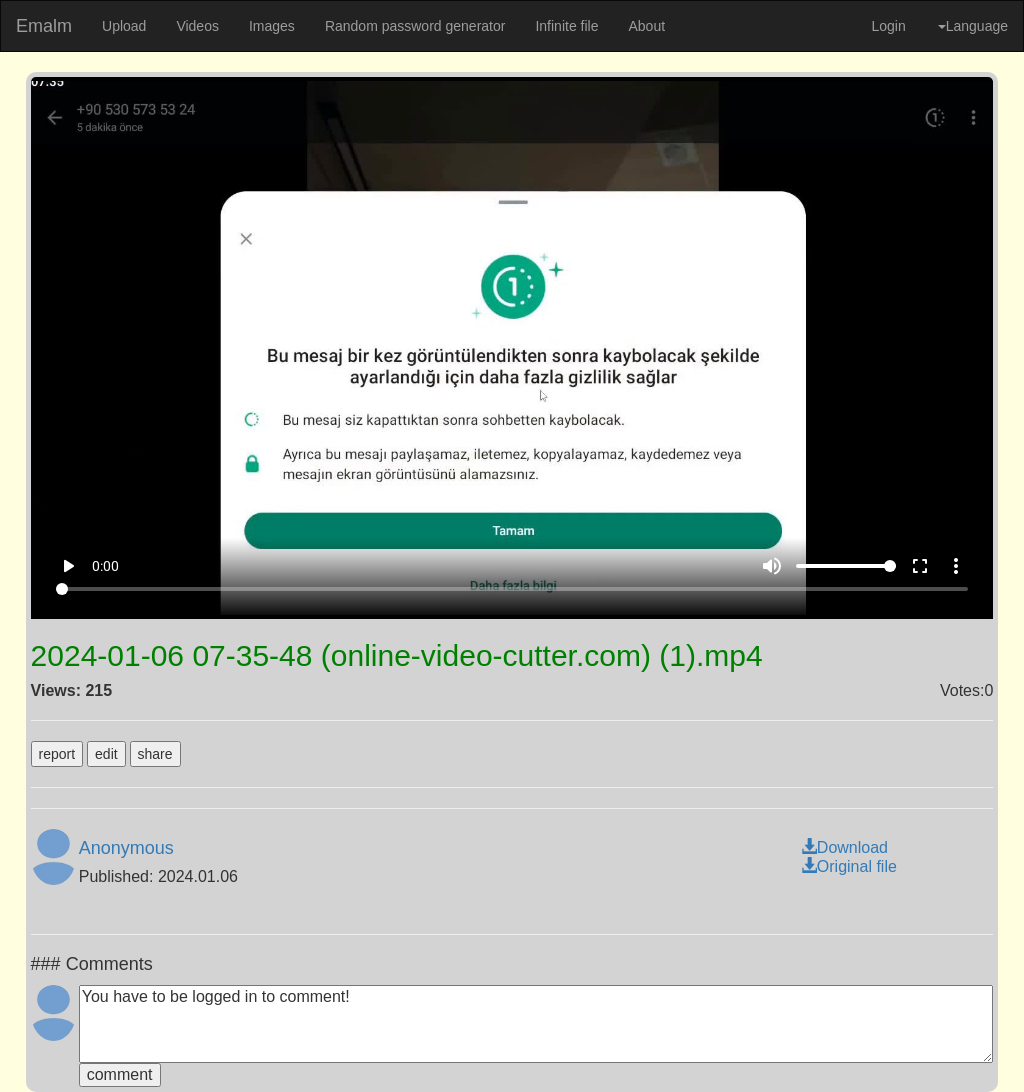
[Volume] (846, 566)
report (57, 754)
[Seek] (512, 589)
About (646, 26)
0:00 (105, 566)
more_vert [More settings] (956, 566)
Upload (124, 26)
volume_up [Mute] (772, 566)
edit (106, 754)
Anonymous (126, 848)
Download (844, 847)
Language (973, 26)
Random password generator (415, 26)
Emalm (44, 26)
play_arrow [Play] (68, 566)
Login (888, 26)
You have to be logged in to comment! (536, 1024)
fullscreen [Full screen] (920, 566)
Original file (849, 866)
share (155, 754)
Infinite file (566, 26)
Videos (197, 26)
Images (272, 26)
